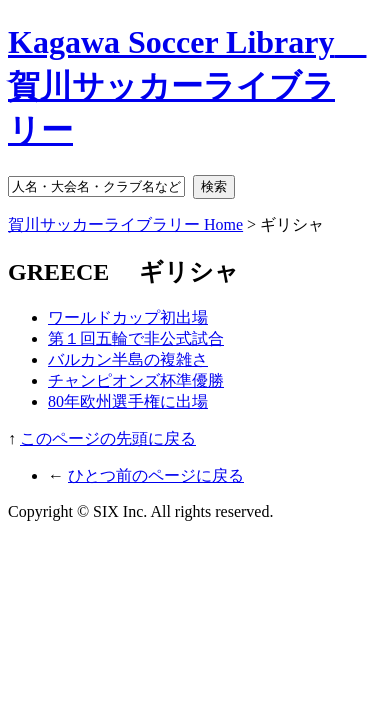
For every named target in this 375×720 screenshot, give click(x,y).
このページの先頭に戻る (108, 438)
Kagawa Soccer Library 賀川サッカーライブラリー (187, 86)
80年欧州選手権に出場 (128, 401)
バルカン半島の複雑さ (128, 359)
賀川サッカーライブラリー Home (125, 224)
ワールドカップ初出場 (128, 317)
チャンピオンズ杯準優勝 (136, 380)
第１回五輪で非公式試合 (136, 338)
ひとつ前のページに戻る (156, 475)
